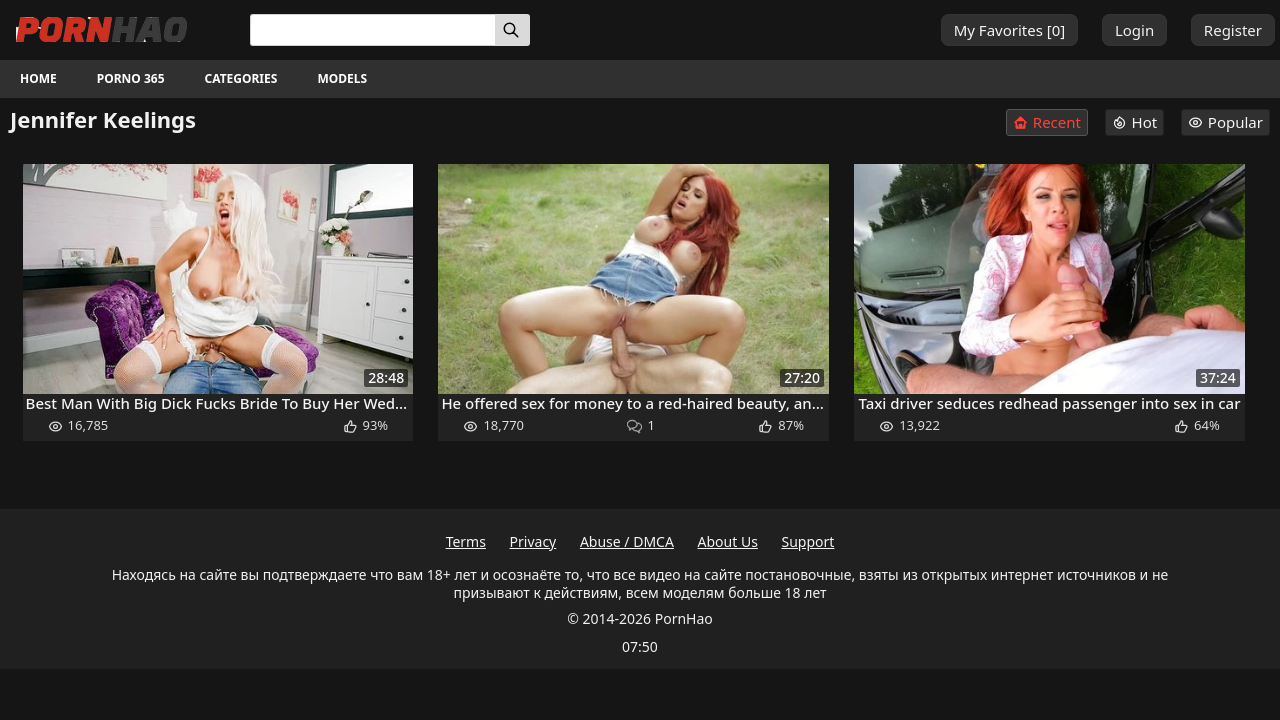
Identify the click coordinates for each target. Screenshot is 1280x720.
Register (1233, 30)
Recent (1047, 122)
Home (38, 78)
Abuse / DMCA (627, 541)
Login (1134, 30)
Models (342, 78)
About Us (728, 541)
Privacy (533, 541)
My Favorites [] (1010, 30)
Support (808, 541)
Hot (1135, 122)
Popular (1225, 122)
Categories (241, 78)
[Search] (512, 30)
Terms (466, 541)
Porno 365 (131, 78)
